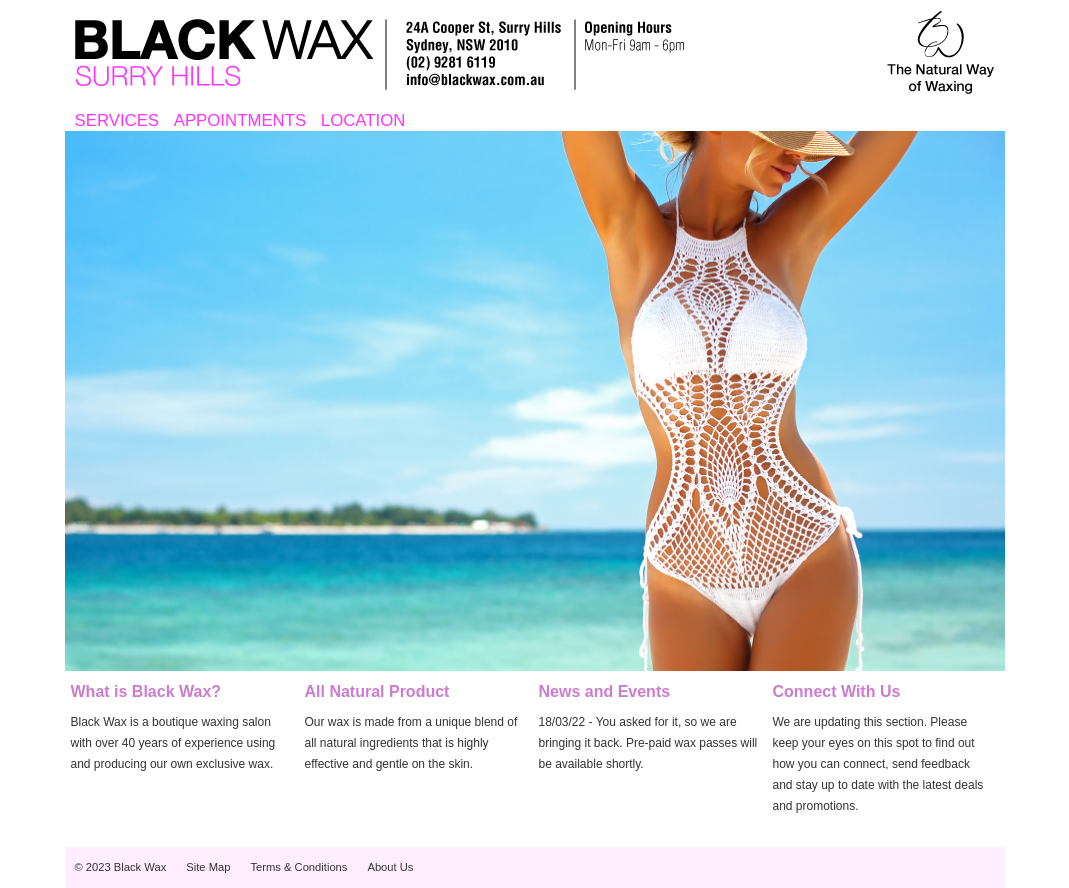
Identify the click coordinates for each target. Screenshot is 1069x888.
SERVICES (117, 120)
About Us (390, 867)
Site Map (208, 867)
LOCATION (363, 120)
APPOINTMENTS (240, 120)
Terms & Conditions (298, 867)
